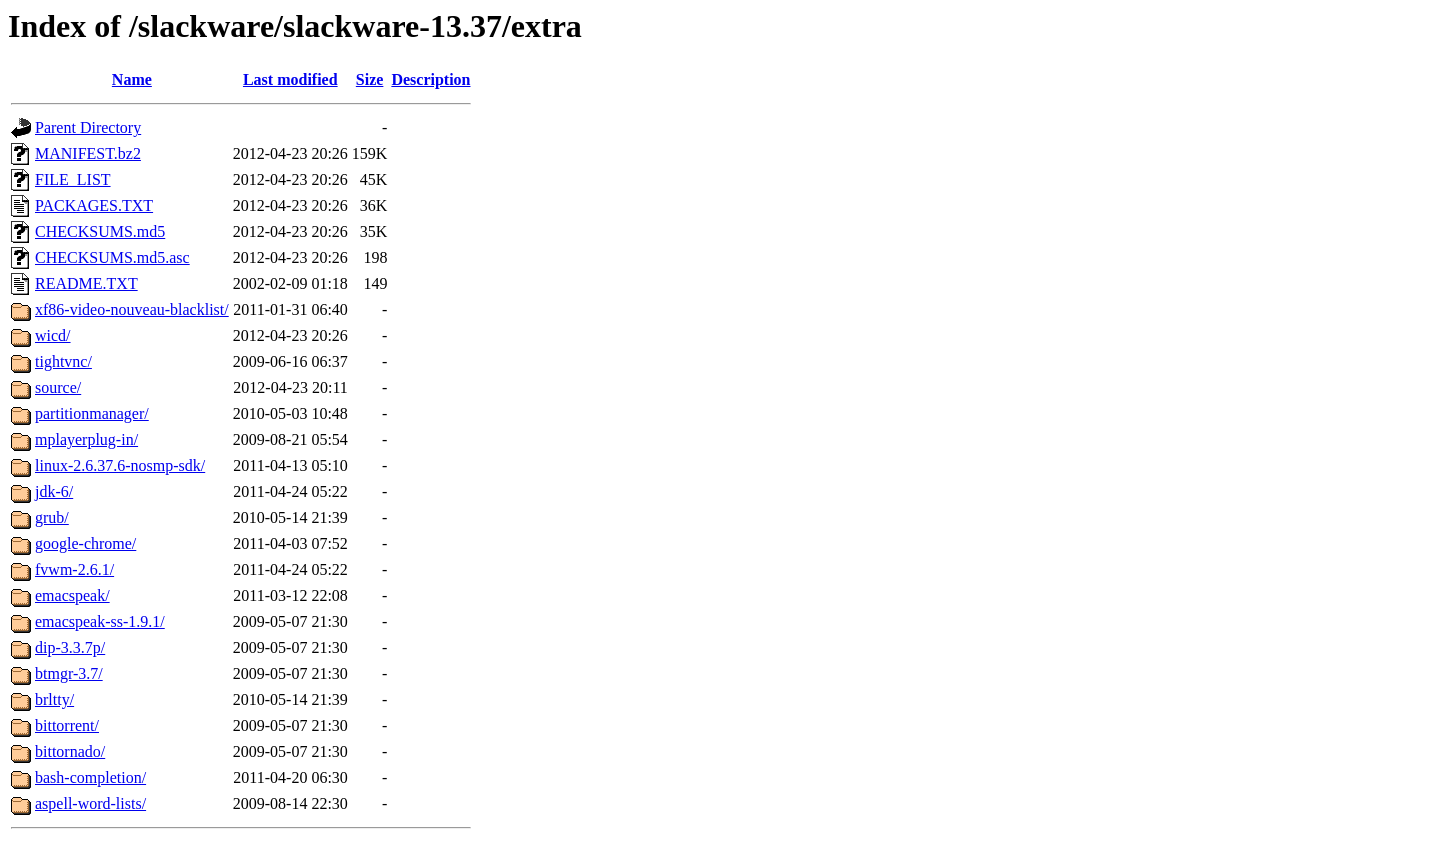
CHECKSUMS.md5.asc (112, 257)
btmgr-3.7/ (69, 673)
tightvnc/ (63, 361)
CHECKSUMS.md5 (100, 231)
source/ (58, 387)
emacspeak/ (72, 595)
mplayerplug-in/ (86, 439)
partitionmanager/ (92, 413)
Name (132, 79)
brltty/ (54, 699)
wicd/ (53, 335)
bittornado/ (70, 751)
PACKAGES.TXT (94, 205)
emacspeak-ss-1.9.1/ (100, 621)
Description (430, 79)
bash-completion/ (90, 777)
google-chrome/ (85, 543)
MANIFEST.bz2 (88, 153)
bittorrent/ (67, 725)
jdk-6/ (54, 491)
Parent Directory (88, 127)
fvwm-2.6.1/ (74, 569)
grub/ (52, 517)
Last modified (290, 79)
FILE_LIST (73, 179)
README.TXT (86, 283)
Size (370, 79)
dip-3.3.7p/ (70, 647)
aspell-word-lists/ (90, 803)
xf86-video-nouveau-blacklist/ (132, 309)
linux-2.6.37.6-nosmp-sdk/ (120, 465)
